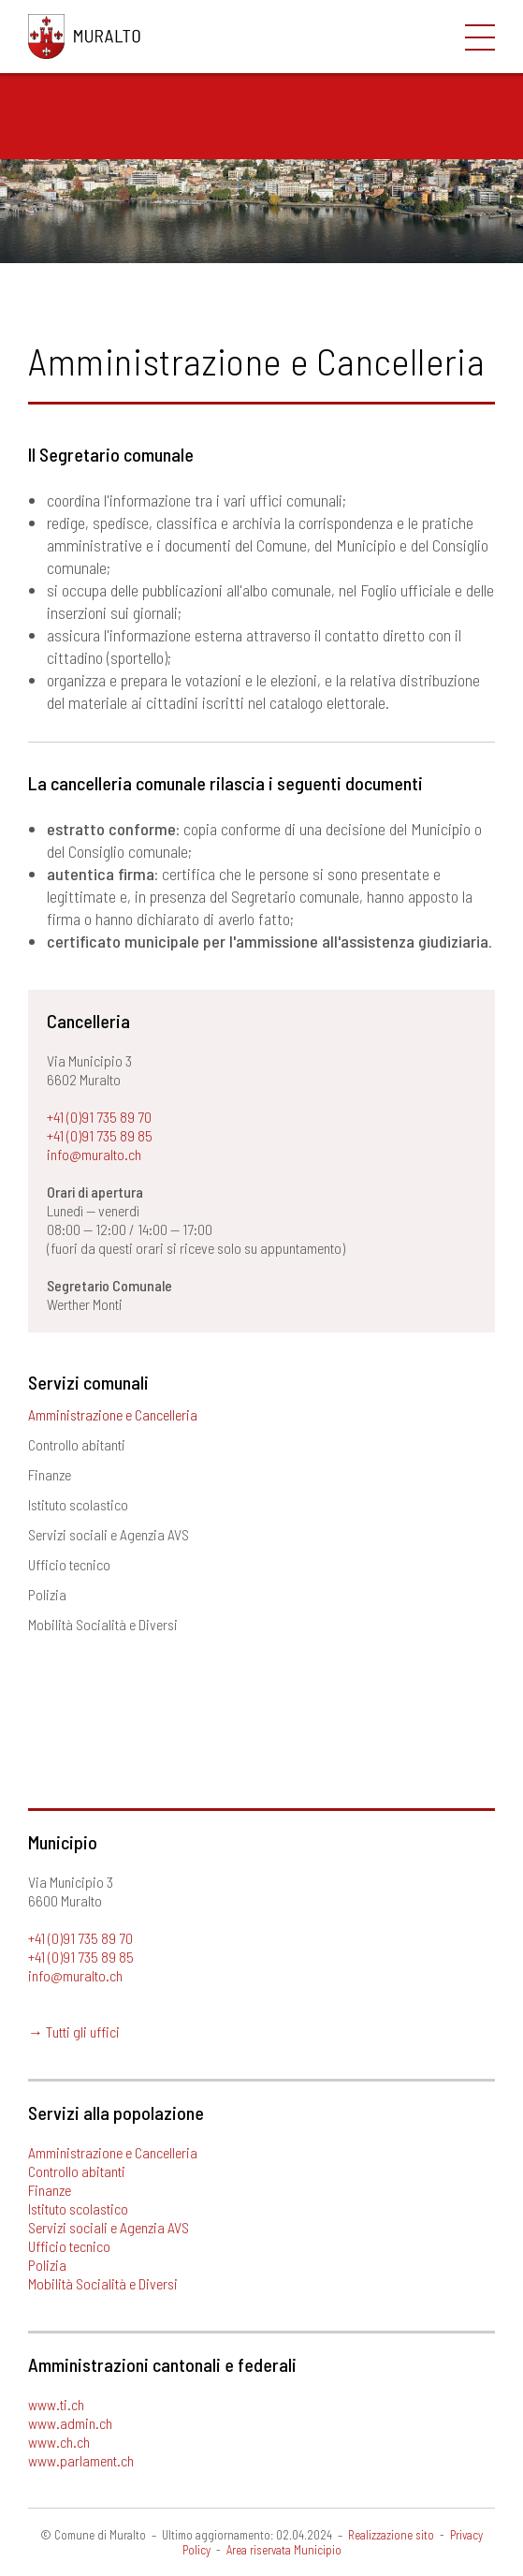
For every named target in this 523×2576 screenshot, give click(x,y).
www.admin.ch (70, 2423)
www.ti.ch (56, 2404)
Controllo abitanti (76, 1444)
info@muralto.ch (94, 1154)
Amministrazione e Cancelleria (112, 1414)
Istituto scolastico (78, 1504)
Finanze (49, 1474)
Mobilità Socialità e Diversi (103, 1624)
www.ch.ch (59, 2442)
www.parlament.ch (81, 2460)
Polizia (47, 1594)
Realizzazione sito (391, 2534)
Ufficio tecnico (69, 1564)
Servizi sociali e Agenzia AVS (108, 1534)
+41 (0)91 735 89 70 (99, 1117)
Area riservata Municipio (283, 2549)
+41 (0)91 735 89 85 (100, 1135)
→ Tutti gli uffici (74, 2031)
